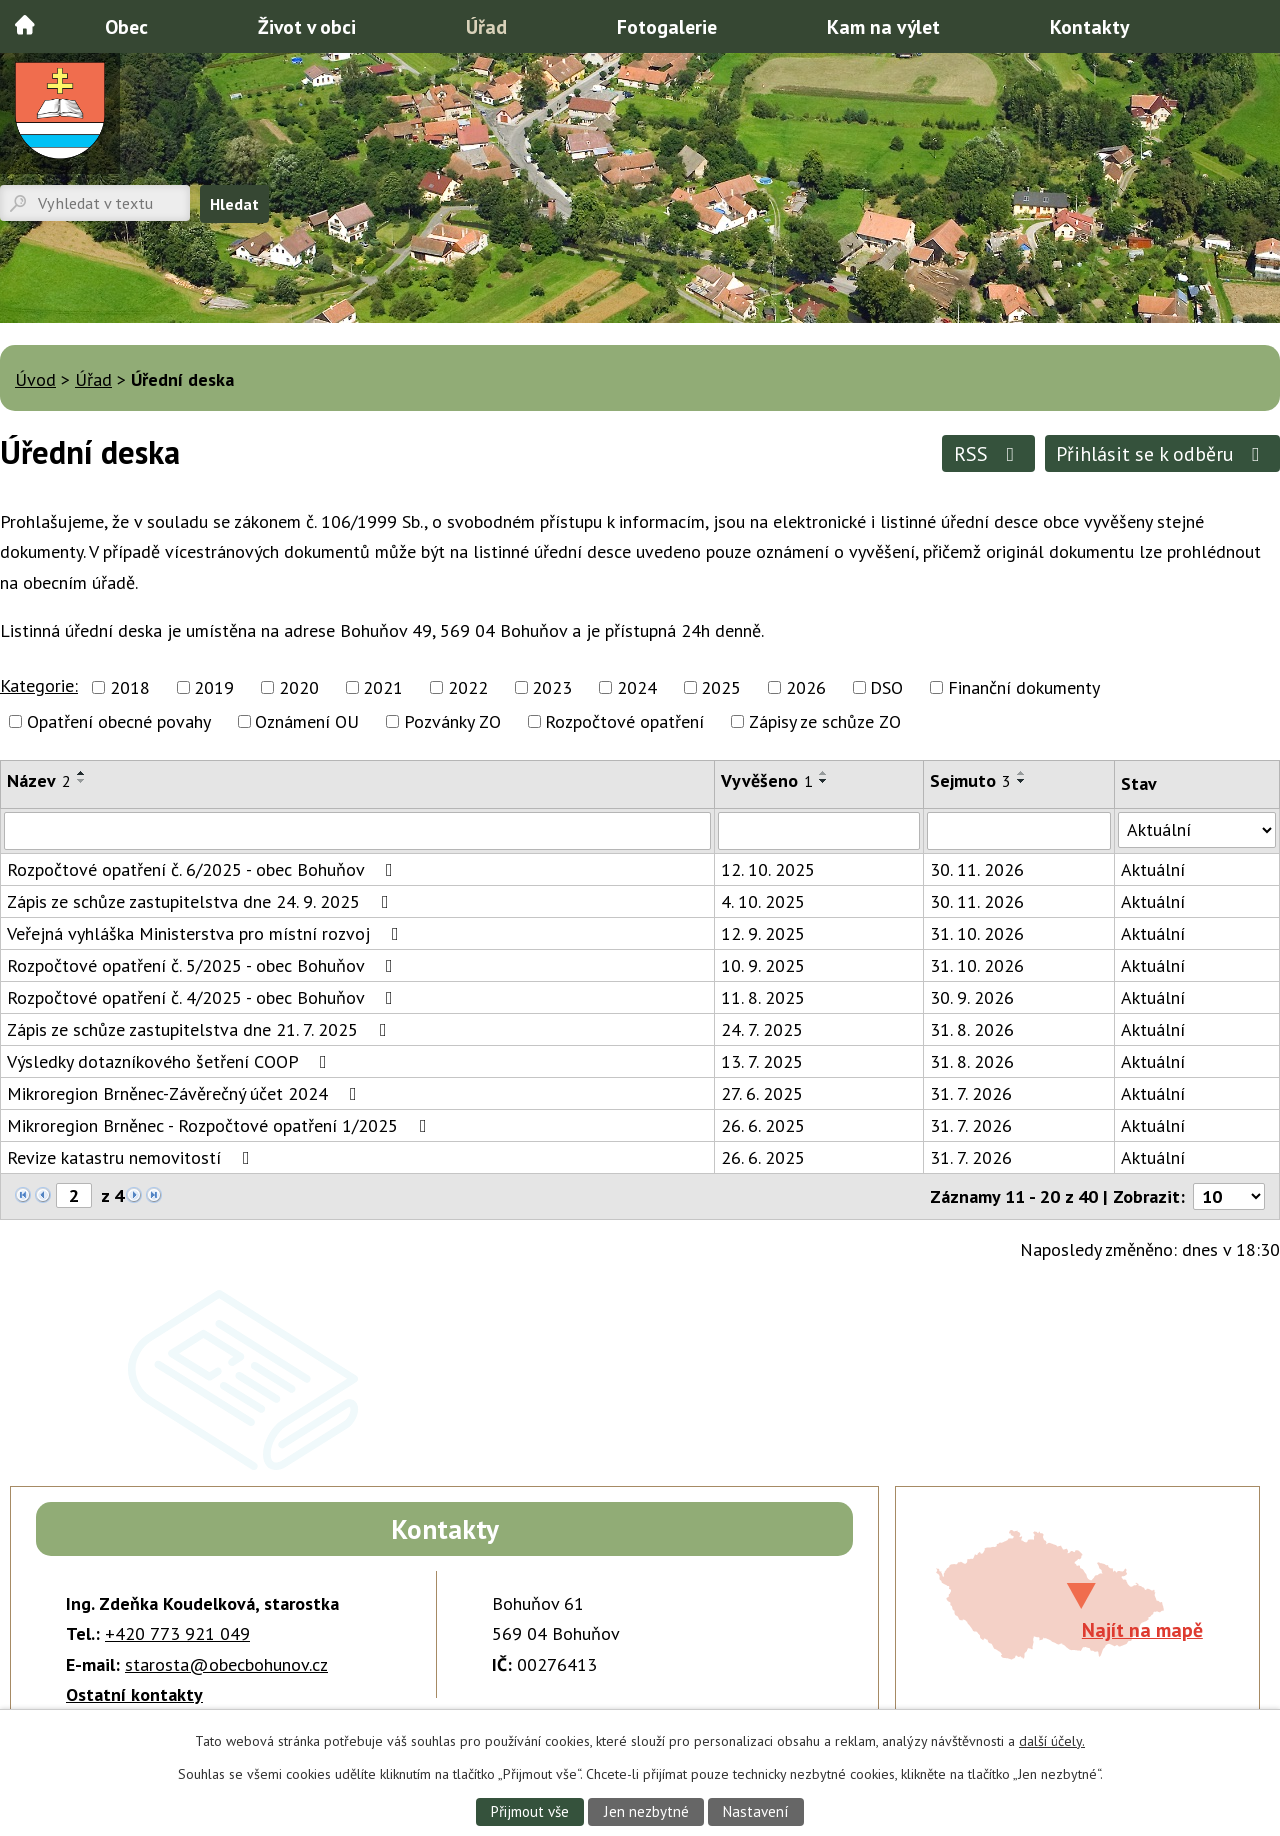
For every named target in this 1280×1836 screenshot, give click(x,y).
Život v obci (307, 26)
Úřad (486, 26)
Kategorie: (39, 685)
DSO (886, 687)
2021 (383, 687)
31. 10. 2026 (977, 933)
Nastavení (757, 1811)
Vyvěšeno (767, 780)
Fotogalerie (667, 26)
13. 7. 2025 (762, 1061)
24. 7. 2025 (762, 1029)
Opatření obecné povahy (119, 721)
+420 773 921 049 (177, 1633)
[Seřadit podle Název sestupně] (82, 781)
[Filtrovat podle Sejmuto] (1019, 831)
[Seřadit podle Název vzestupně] (82, 773)
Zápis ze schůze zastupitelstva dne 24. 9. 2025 (202, 901)
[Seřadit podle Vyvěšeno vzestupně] (824, 773)
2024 (637, 687)
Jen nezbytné (646, 1811)
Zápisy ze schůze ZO (825, 721)
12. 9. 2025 (763, 933)
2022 (468, 687)
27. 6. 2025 (762, 1093)
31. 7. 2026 (971, 1093)
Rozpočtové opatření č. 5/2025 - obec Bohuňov (204, 965)
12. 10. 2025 (768, 869)
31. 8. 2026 (972, 1029)
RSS (988, 453)
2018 (130, 687)
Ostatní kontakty (134, 1694)
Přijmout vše (528, 1811)
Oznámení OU (307, 721)
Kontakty (1089, 26)
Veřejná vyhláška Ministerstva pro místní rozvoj (207, 933)
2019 (214, 687)
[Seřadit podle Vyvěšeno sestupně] (824, 781)
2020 (299, 687)
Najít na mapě (1142, 1629)
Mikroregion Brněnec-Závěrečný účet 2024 (186, 1093)
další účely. (1052, 1740)
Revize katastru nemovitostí (132, 1157)
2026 (806, 687)
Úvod (25, 25)
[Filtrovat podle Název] (357, 831)
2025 (721, 687)
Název (39, 780)
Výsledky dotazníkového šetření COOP (171, 1061)
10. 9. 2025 (763, 965)
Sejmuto (970, 780)
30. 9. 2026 (972, 997)
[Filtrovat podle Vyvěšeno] (819, 831)
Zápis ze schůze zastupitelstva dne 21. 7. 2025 (201, 1029)
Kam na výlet (883, 26)
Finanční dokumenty (1024, 687)
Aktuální (1153, 869)
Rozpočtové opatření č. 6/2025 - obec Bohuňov (204, 869)
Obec (126, 26)
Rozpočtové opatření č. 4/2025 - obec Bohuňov (204, 997)
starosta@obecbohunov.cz (226, 1664)
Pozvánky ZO (452, 721)
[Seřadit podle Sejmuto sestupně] (1022, 781)
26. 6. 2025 (763, 1125)
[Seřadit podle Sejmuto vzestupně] (1022, 773)
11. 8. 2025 (763, 997)
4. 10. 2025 (763, 901)
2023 (552, 687)
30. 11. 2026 (977, 869)
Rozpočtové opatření (624, 721)
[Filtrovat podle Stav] (1197, 830)
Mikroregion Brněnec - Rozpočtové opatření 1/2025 (221, 1125)
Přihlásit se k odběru (1162, 453)
